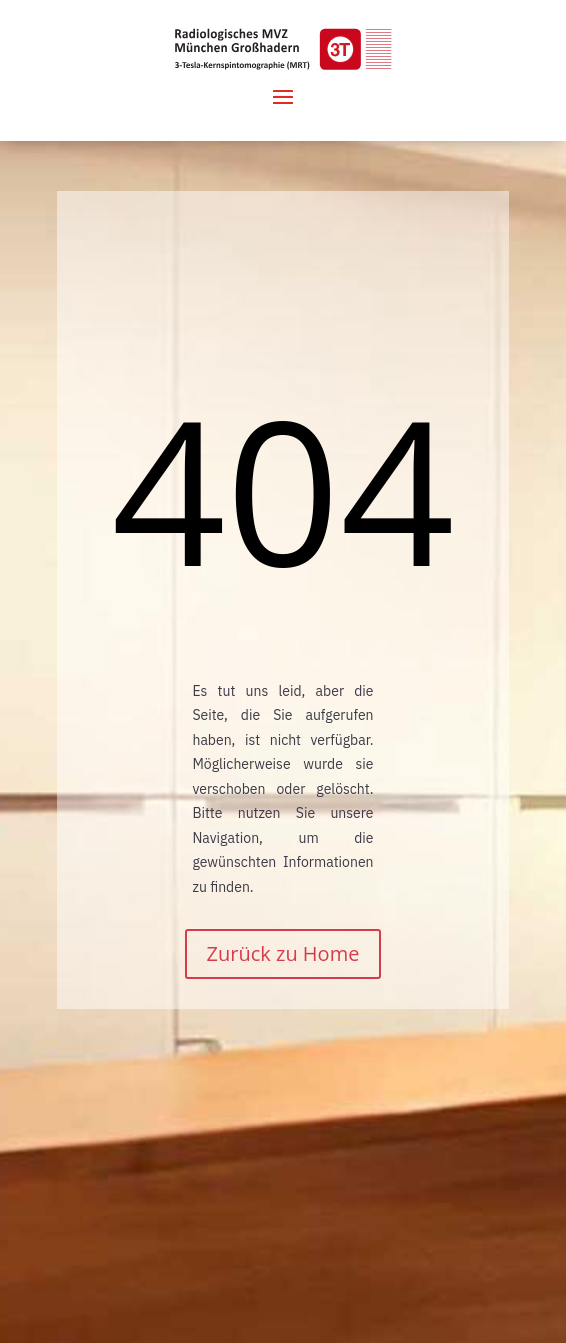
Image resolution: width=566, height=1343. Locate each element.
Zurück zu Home (283, 953)
